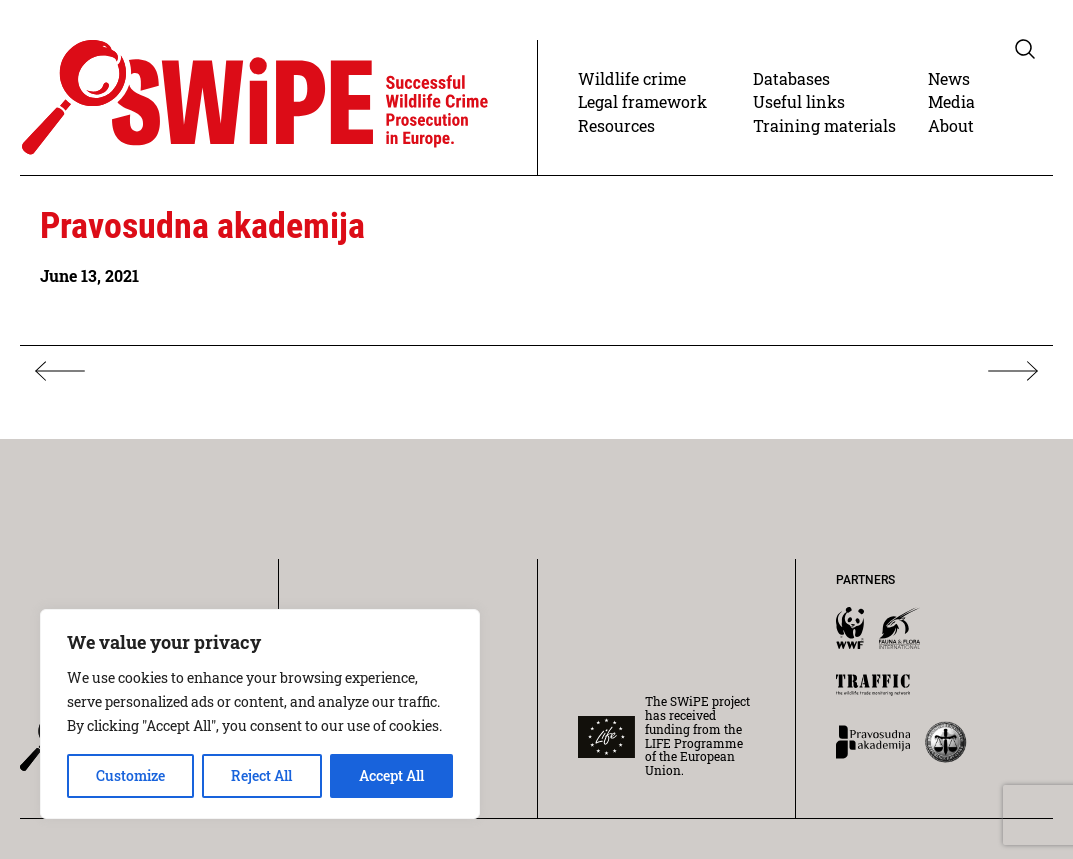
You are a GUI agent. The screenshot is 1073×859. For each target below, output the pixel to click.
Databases (791, 78)
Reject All (261, 775)
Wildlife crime (632, 78)
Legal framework (642, 101)
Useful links (799, 101)
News (949, 78)
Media (951, 101)
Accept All (391, 775)
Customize (130, 775)
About (951, 125)
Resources (616, 125)
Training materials (824, 125)
